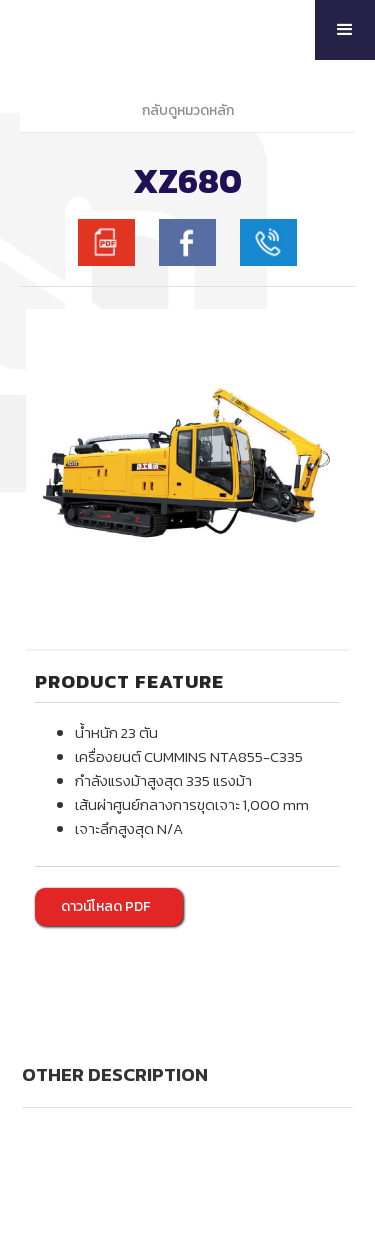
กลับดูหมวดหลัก (188, 110)
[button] (345, 30)
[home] (116, 29)
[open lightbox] (187, 470)
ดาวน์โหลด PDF (105, 906)
